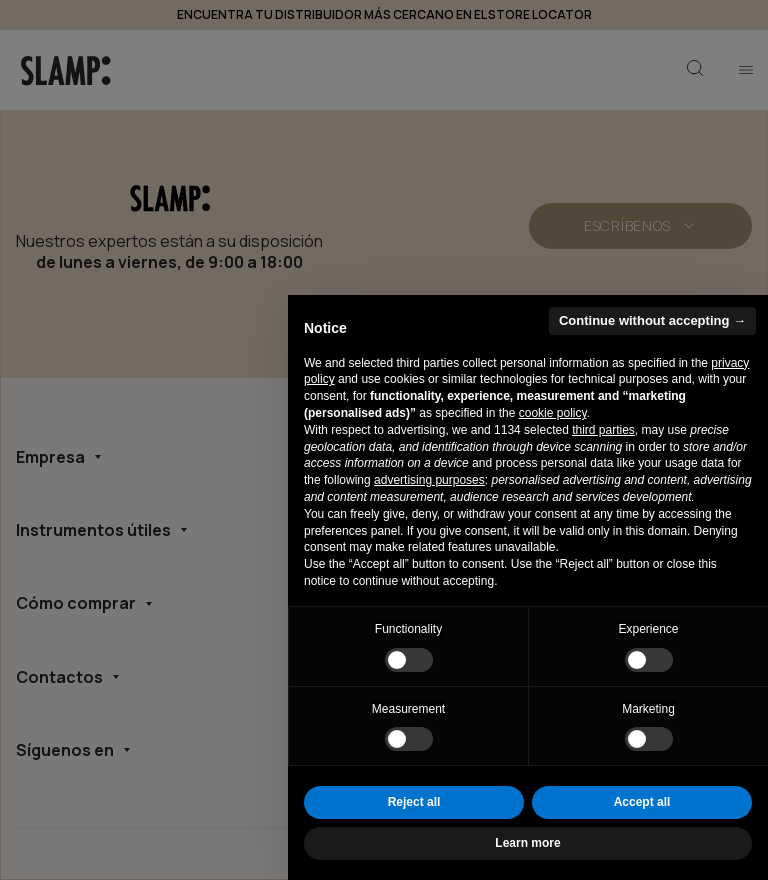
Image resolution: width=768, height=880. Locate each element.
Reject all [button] (414, 802)
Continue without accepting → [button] (652, 320)
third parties (603, 430)
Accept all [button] (642, 802)
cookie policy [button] (553, 413)
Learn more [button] (527, 843)
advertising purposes (429, 480)
